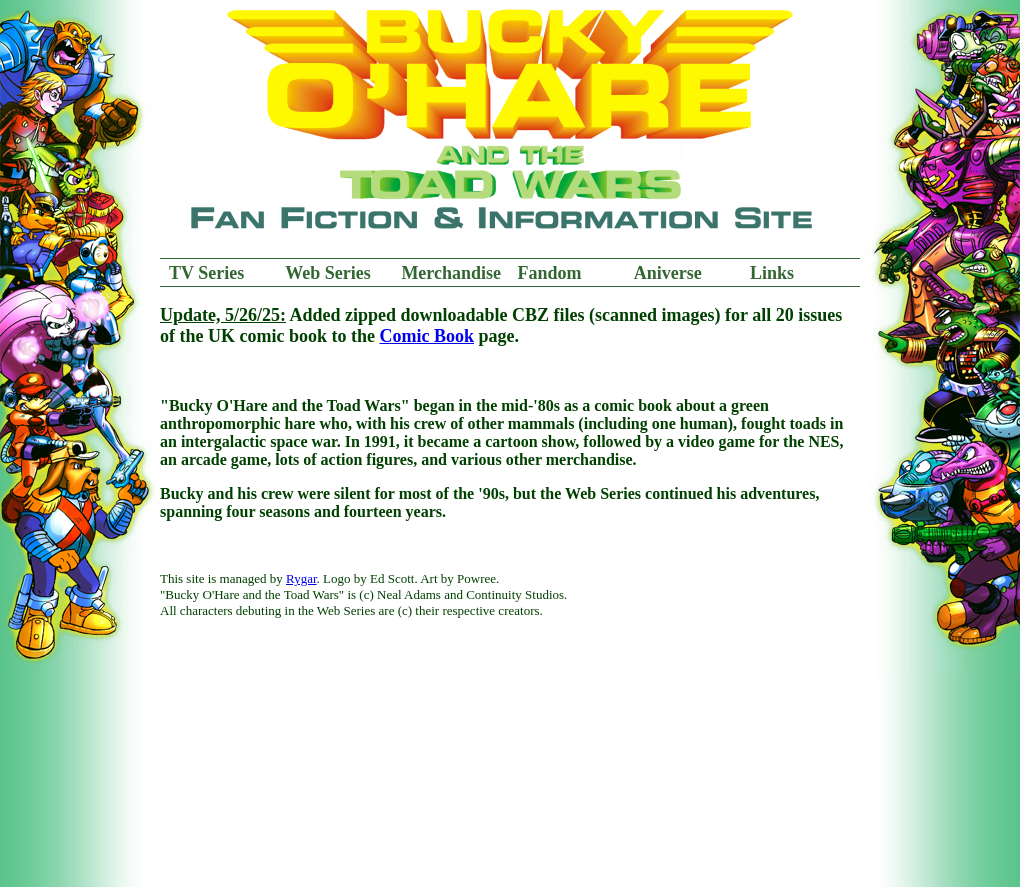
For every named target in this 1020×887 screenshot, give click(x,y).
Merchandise (451, 273)
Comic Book (426, 336)
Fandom (550, 273)
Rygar (301, 578)
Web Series (328, 273)
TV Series (206, 273)
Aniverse (668, 273)
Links (772, 273)
